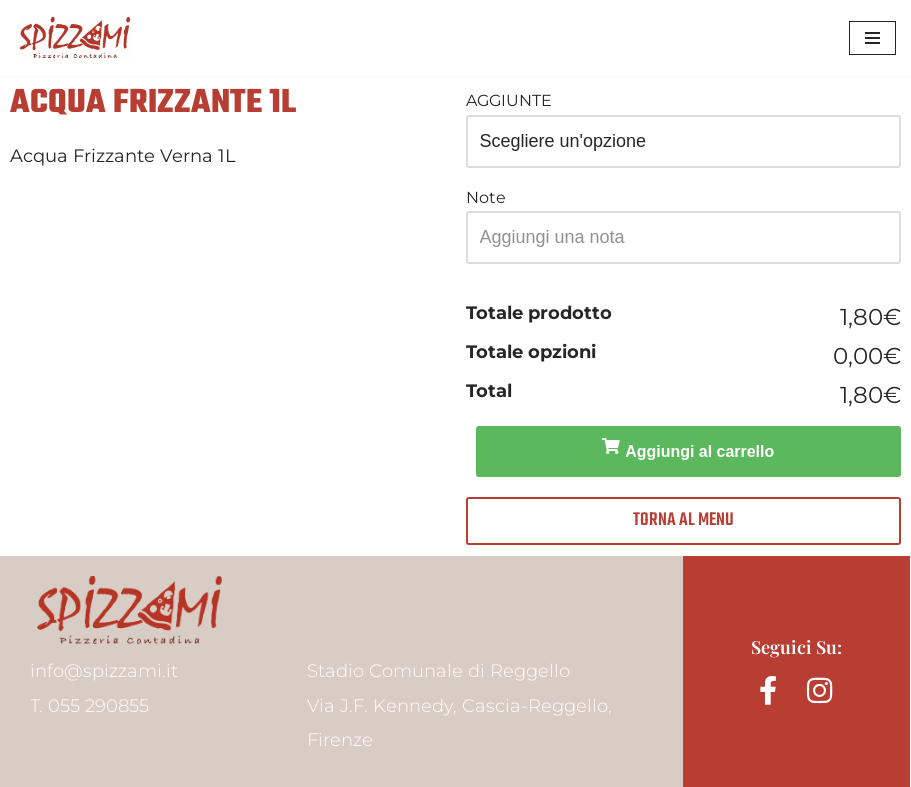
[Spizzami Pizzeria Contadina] (75, 38)
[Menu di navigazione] (872, 38)
